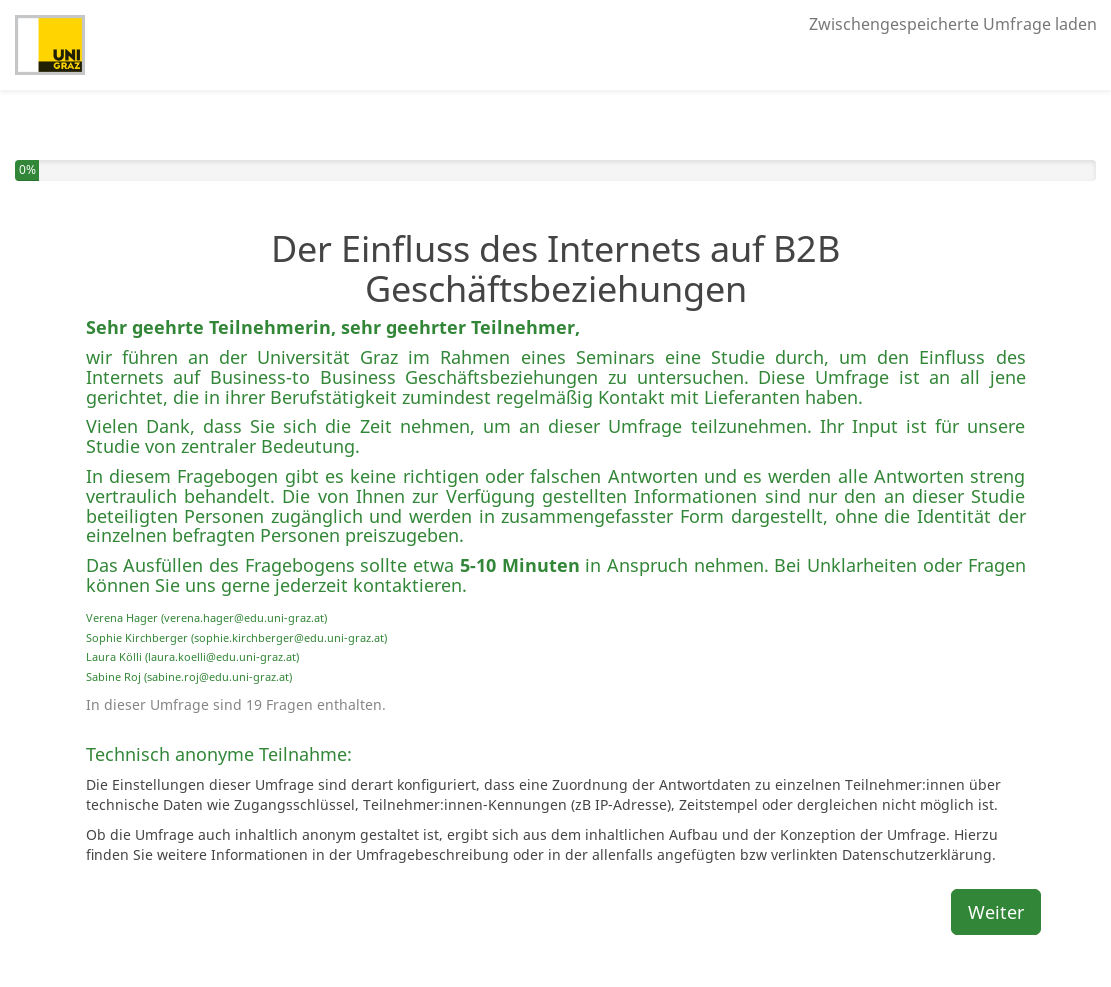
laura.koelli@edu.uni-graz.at (222, 656)
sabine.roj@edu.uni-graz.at (218, 676)
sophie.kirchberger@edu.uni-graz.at (289, 637)
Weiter (996, 912)
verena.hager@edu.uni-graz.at (244, 617)
